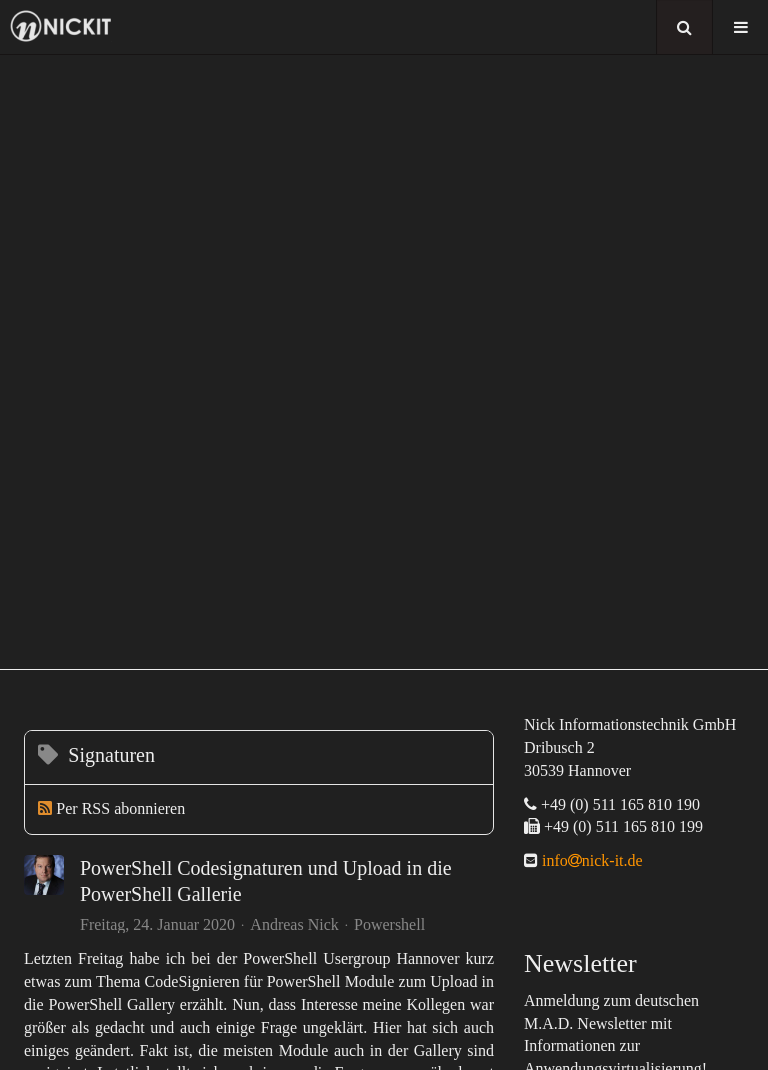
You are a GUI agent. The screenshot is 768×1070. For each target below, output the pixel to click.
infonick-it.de (590, 860)
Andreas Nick (294, 924)
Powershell (389, 925)
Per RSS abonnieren (120, 808)
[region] (384, 362)
